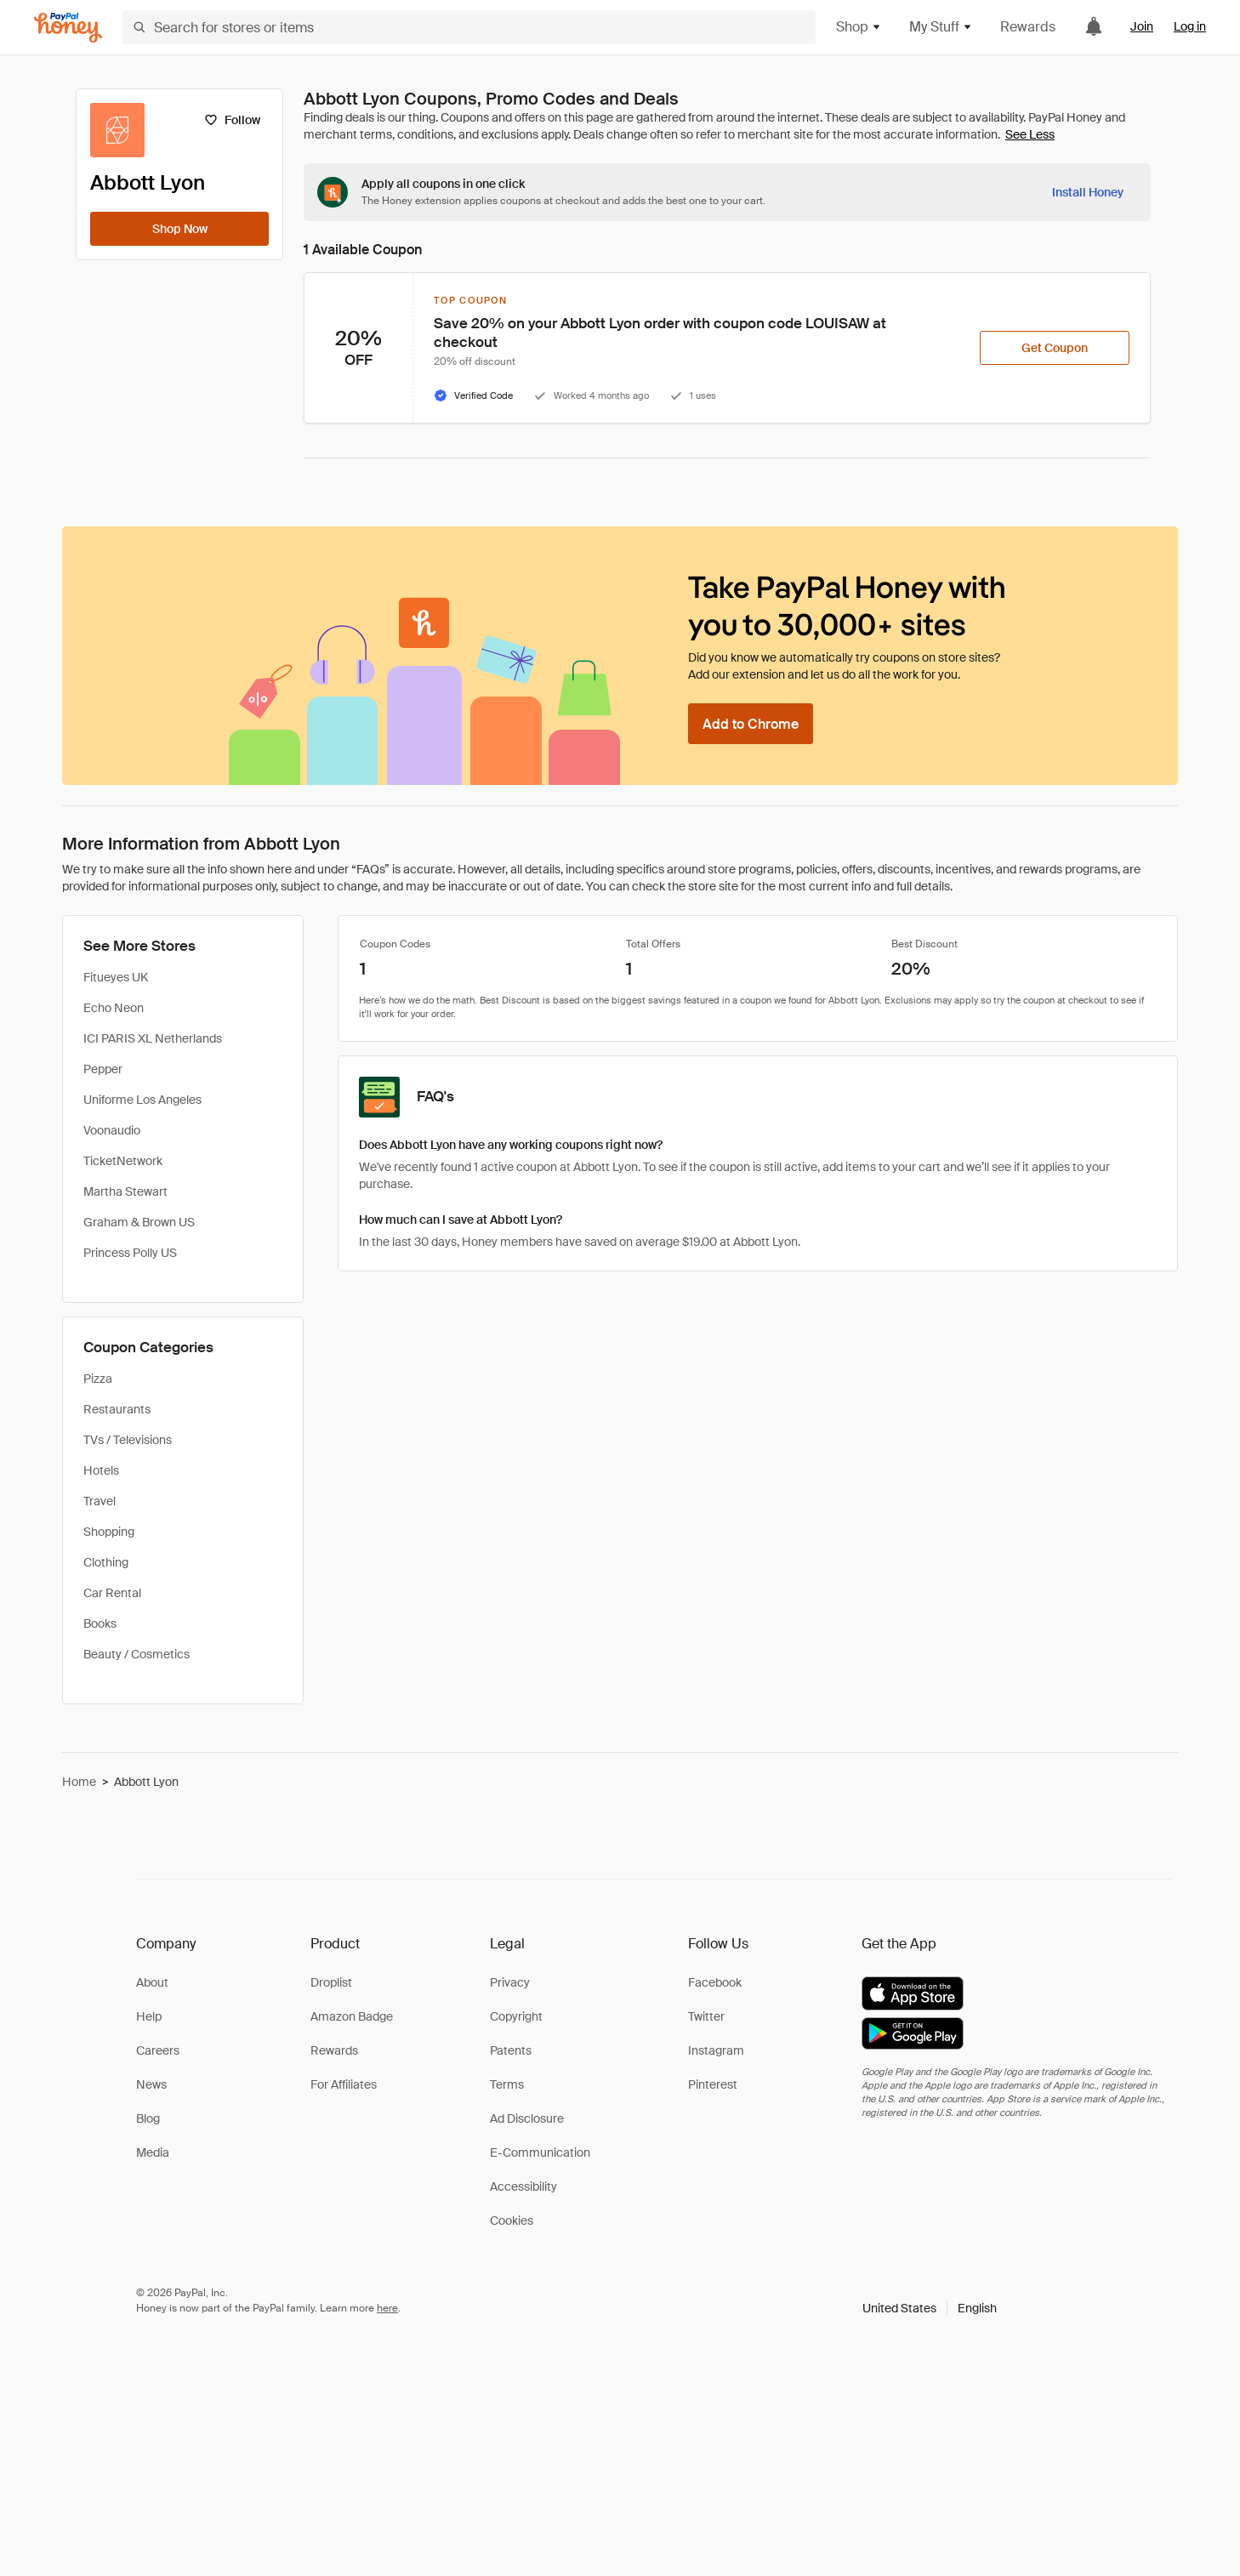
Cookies (511, 2220)
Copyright (516, 2016)
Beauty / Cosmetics (136, 1654)
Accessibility (523, 2186)
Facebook (715, 1982)
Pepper (102, 1069)
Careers (157, 2050)
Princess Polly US (130, 1252)
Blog (148, 2118)
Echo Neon (113, 1007)
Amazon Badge (351, 2016)
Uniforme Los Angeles (142, 1099)
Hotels (101, 1470)
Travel (99, 1501)
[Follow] (232, 120)
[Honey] (68, 28)
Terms (507, 2084)
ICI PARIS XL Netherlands (152, 1038)
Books (100, 1623)
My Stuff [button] (941, 27)
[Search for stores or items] (469, 27)
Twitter (706, 2016)
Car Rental (112, 1593)
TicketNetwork (122, 1161)
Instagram (716, 2050)
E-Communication (540, 2152)
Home (79, 1781)
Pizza (97, 1378)
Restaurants (117, 1409)
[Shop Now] (179, 229)
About (152, 1982)
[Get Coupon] (1054, 348)
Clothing (105, 1562)
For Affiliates (343, 2084)
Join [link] (1141, 26)
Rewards (1027, 27)
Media (152, 2152)
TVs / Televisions (127, 1439)
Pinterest (712, 2084)
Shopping (108, 1531)
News (151, 2084)
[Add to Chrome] (750, 723)
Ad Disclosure (527, 2118)
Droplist (331, 1982)
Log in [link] (1190, 26)
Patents (511, 2050)
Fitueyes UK (115, 977)
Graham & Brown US (139, 1222)
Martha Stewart (125, 1191)
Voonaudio (111, 1130)
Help (149, 2016)
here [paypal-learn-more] (387, 2308)
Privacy (510, 1982)
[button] (929, 2308)
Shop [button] (859, 27)
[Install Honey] (1087, 192)
